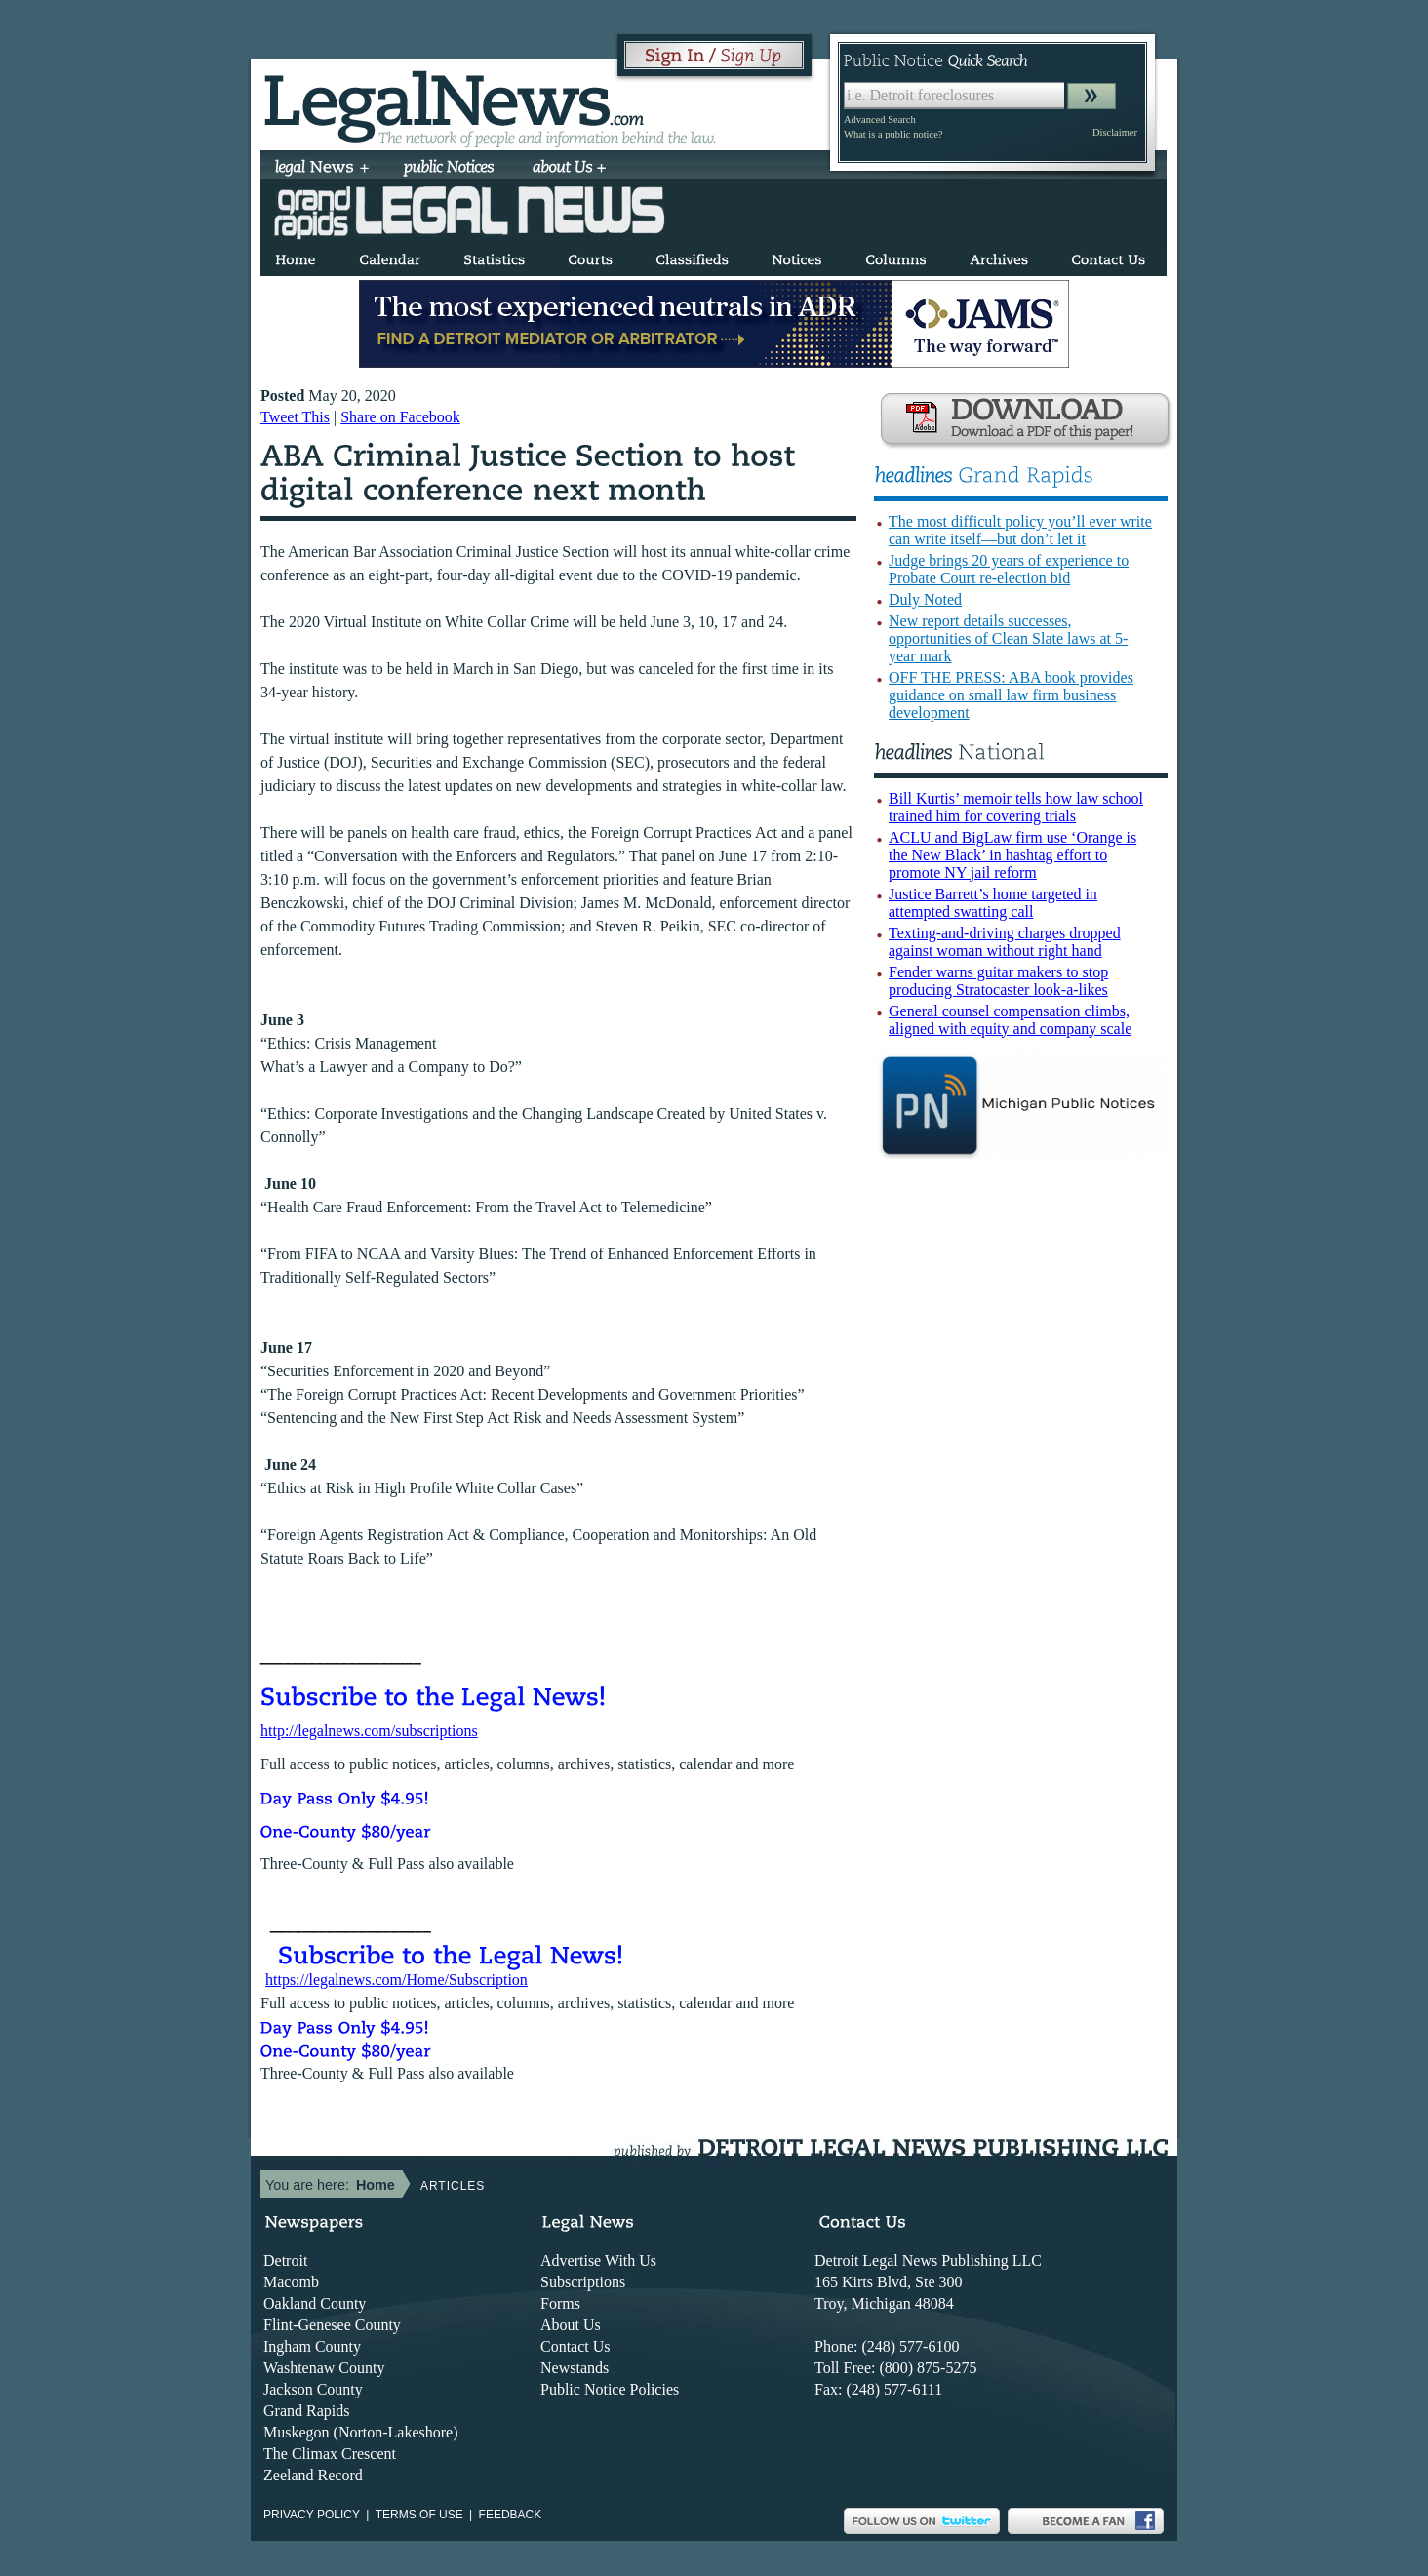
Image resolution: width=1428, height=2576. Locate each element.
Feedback (510, 2514)
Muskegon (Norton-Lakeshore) (360, 2432)
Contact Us (575, 2346)
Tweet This (295, 417)
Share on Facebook (400, 417)
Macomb (291, 2282)
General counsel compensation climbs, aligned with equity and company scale (1010, 1020)
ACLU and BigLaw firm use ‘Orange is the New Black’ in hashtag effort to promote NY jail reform (1012, 855)
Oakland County (314, 2303)
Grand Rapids (306, 2410)
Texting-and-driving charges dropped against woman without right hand (1005, 942)
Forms (560, 2303)
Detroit (285, 2260)
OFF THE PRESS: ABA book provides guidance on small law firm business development (1011, 695)
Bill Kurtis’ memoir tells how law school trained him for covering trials (1016, 807)
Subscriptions (582, 2282)
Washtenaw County (323, 2367)
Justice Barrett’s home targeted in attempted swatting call (993, 903)
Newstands (574, 2367)
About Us (570, 2325)
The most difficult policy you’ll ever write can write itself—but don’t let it (1020, 530)
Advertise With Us (598, 2260)
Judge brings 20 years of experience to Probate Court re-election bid (1009, 569)
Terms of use (419, 2514)
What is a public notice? (893, 134)
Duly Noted (925, 599)
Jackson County (313, 2389)
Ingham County (312, 2346)
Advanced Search (880, 119)
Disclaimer (1114, 132)
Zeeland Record (313, 2475)
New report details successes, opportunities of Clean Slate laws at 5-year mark (1008, 638)
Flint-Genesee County (332, 2325)
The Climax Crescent (329, 2453)
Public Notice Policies (609, 2389)
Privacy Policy (311, 2514)
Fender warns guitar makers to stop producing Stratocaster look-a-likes (998, 981)
